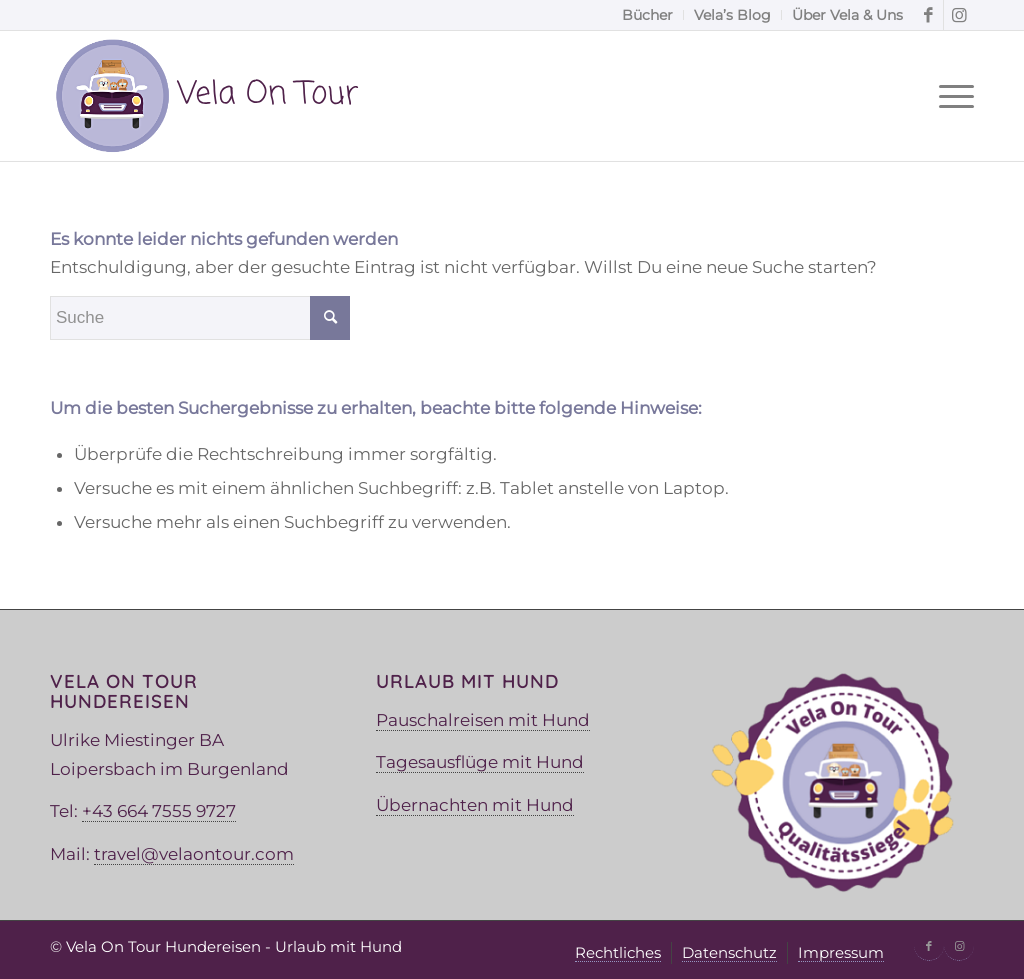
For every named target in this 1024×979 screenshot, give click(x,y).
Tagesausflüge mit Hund (480, 762)
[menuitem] (648, 15)
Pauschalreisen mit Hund (483, 720)
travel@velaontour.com (194, 854)
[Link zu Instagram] (959, 15)
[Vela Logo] (206, 96)
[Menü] (950, 96)
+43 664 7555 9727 (159, 811)
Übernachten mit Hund (475, 805)
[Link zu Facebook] (928, 15)
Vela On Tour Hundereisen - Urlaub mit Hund (234, 946)
